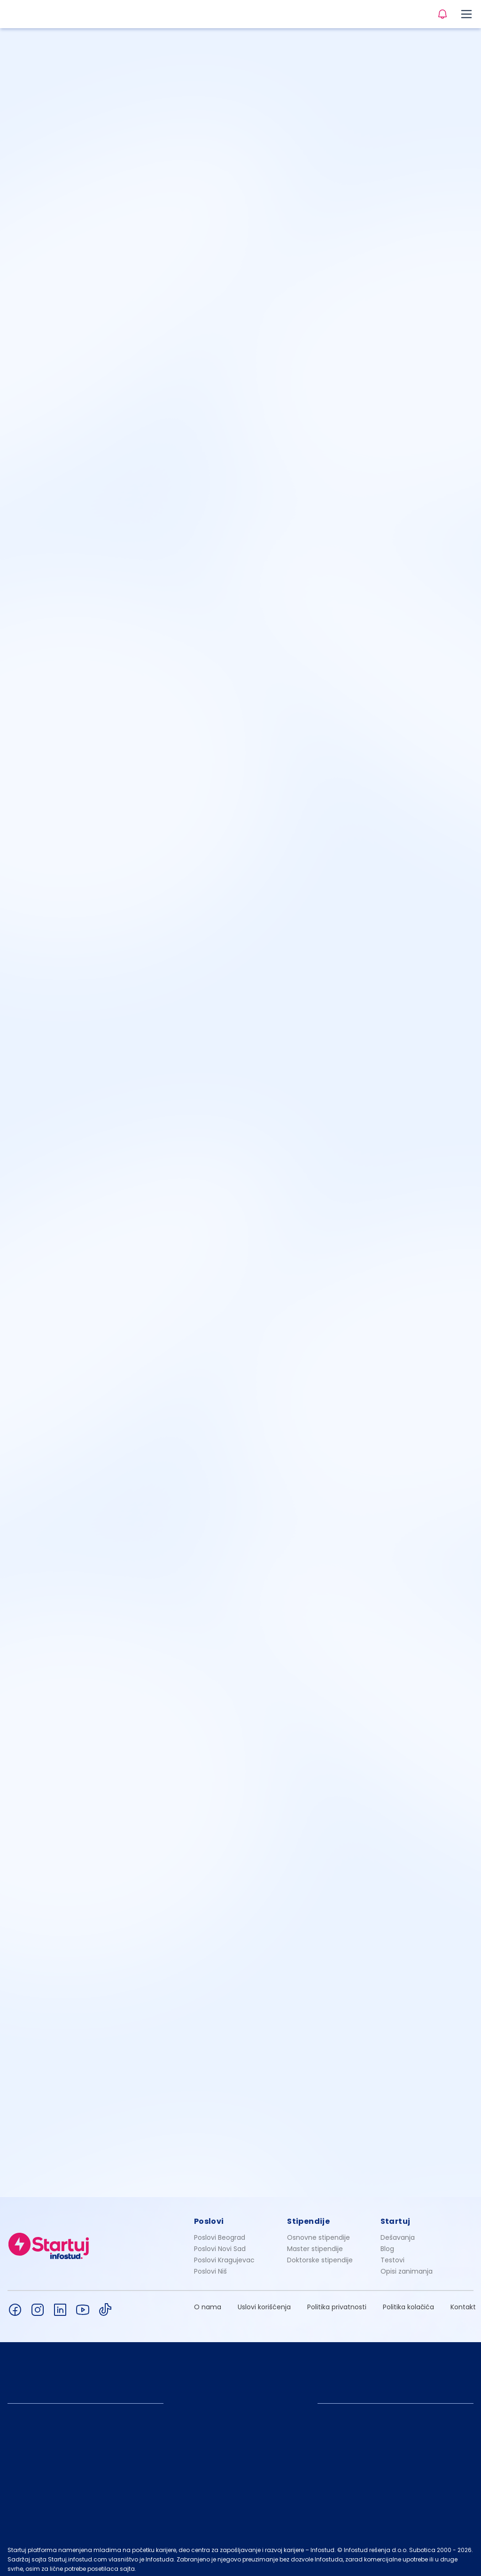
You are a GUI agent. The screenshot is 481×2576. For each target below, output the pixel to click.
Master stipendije (315, 2243)
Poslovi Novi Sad (220, 2243)
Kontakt (463, 2301)
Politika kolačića (408, 2301)
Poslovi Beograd (219, 2232)
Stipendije (308, 2216)
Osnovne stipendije (318, 2232)
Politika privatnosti (336, 2301)
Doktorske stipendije (320, 2255)
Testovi (392, 2255)
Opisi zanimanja (406, 2266)
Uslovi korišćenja (264, 2301)
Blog (387, 2243)
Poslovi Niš (210, 2266)
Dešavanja (397, 2232)
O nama (207, 2301)
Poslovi (209, 2216)
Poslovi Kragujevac (224, 2255)
